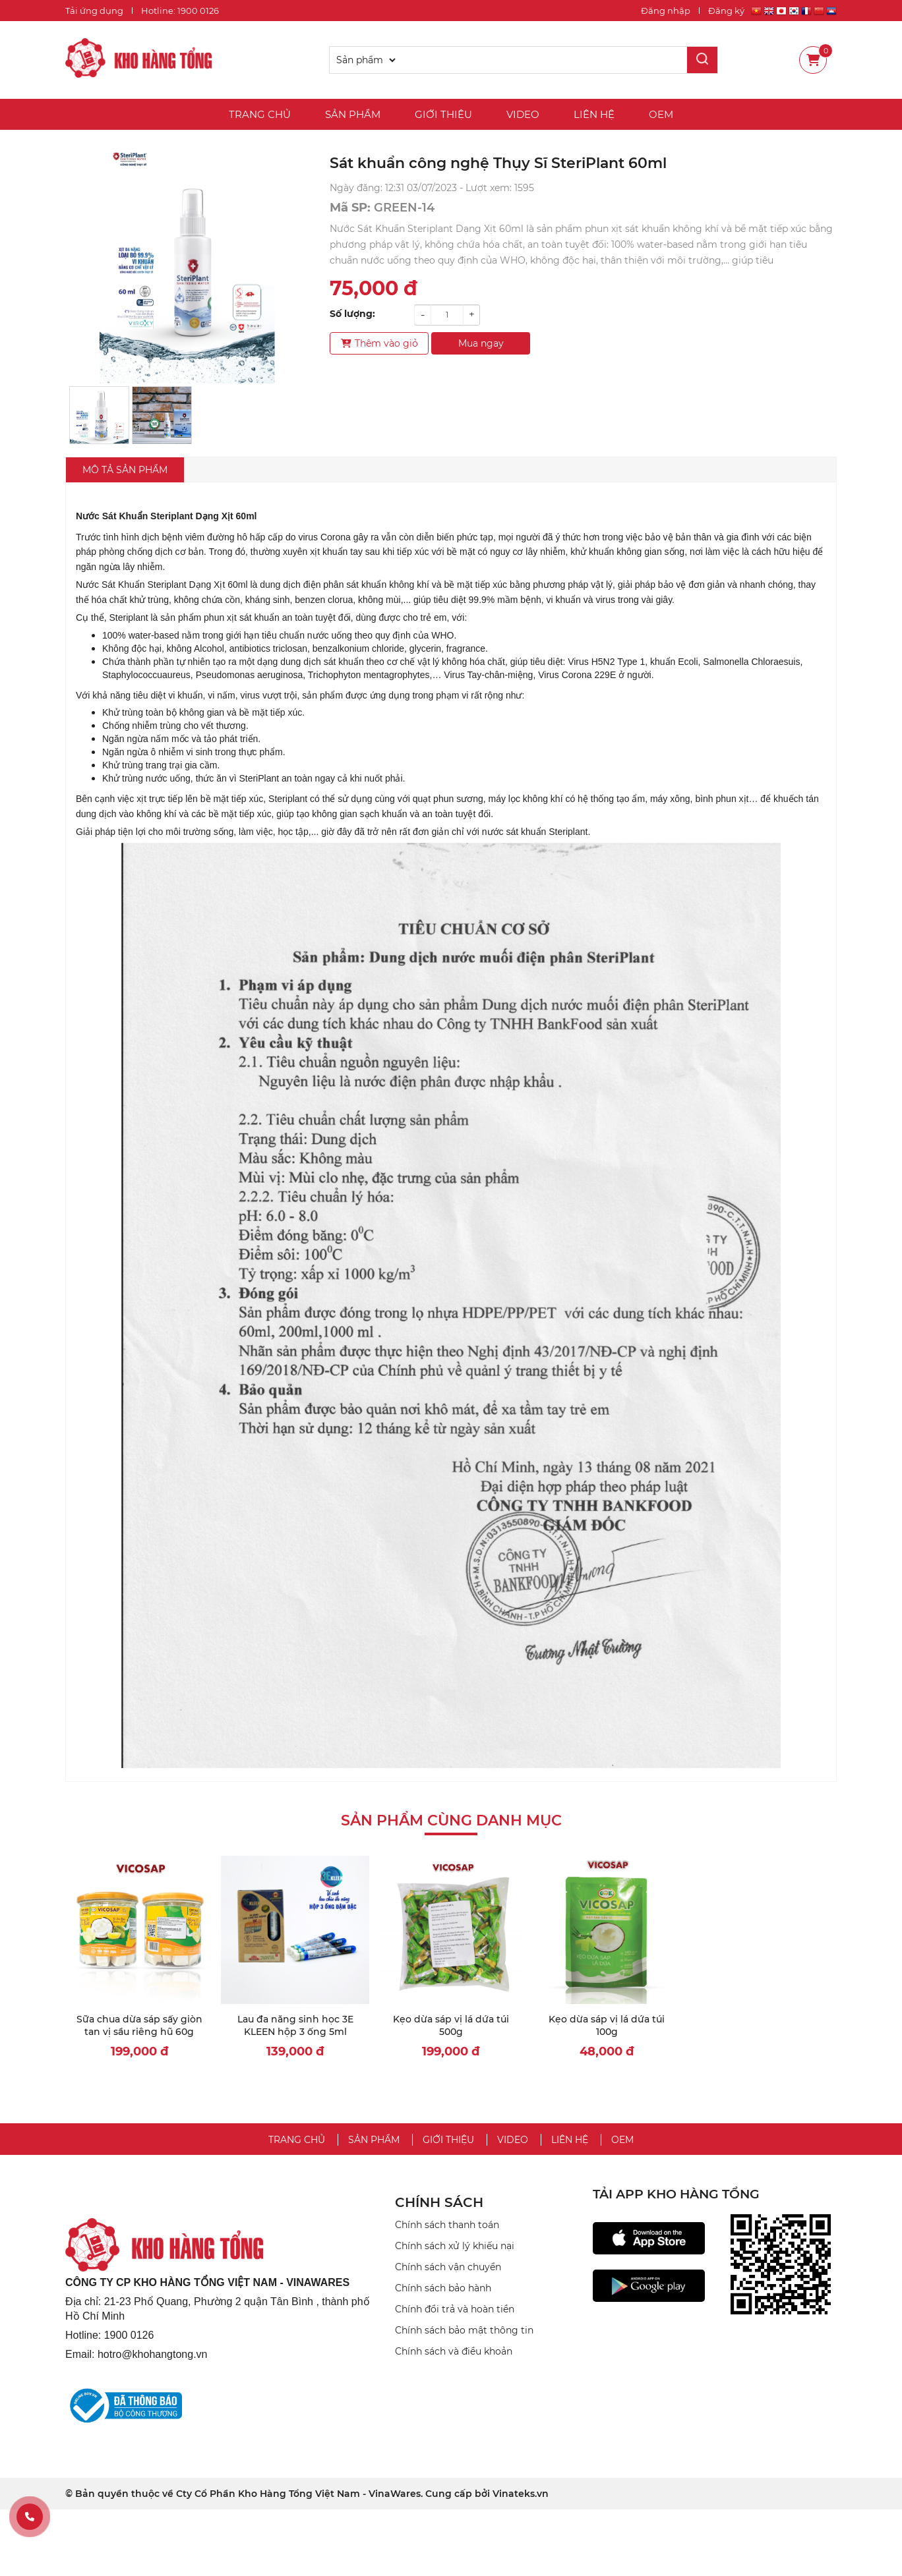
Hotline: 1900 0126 (180, 10)
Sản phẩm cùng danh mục (451, 1820)
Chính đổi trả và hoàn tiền (454, 2309)
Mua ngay (481, 343)
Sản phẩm (352, 114)
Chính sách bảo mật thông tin (464, 2330)
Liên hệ (594, 114)
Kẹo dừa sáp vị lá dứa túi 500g (451, 2025)
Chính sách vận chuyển (448, 2267)
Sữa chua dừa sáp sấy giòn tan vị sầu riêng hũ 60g (139, 2025)
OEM (661, 114)
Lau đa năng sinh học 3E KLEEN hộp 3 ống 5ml (295, 2025)
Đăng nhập (665, 10)
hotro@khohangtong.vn (153, 2354)
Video (522, 114)
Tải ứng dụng (94, 10)
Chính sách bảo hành (443, 2288)
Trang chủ (260, 114)
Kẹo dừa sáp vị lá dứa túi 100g (607, 2025)
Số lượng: (352, 314)
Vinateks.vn (521, 2494)
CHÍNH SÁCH (439, 2202)
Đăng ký (726, 10)
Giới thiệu (443, 114)
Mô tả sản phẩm (124, 470)
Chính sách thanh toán (447, 2225)
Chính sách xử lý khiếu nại (454, 2246)
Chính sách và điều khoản (453, 2351)
